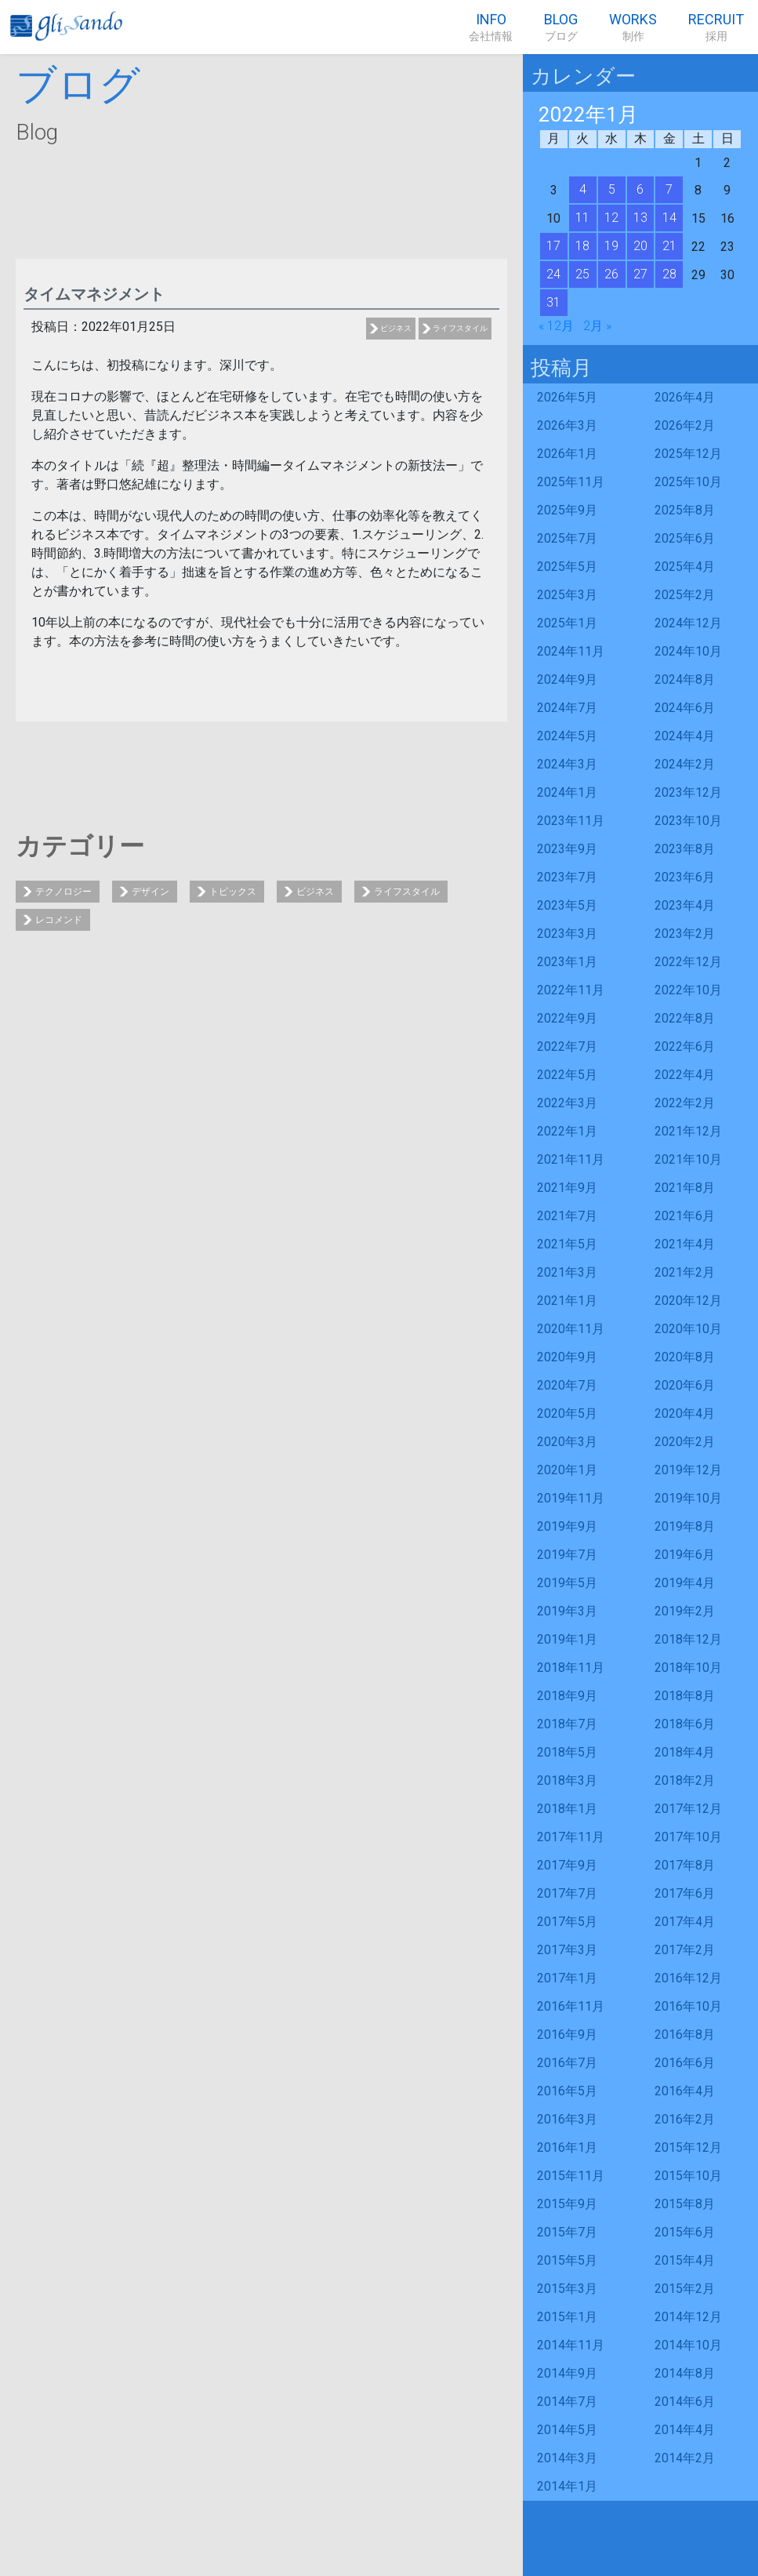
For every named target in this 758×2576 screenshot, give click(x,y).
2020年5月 (567, 1413)
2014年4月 (685, 2429)
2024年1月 (567, 792)
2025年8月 (685, 510)
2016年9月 (567, 2034)
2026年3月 (567, 425)
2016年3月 (567, 2119)
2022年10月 (688, 990)
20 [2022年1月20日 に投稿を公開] (640, 245)
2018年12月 (688, 1639)
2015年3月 (567, 2288)
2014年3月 (567, 2458)
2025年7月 (567, 538)
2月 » (597, 325)
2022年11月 (570, 990)
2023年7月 (567, 877)
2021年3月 (567, 1272)
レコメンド (58, 919)
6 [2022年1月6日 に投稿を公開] (640, 189)
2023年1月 (567, 961)
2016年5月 (567, 2091)
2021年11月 (570, 1159)
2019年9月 (567, 1526)
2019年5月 (567, 1582)
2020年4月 (685, 1413)
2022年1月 (567, 1131)
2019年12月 (688, 1469)
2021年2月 (685, 1272)
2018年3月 (567, 1780)
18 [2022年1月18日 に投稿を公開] (582, 245)
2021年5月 (567, 1244)
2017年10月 (688, 1836)
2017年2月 (685, 1949)
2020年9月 (567, 1357)
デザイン (150, 891)
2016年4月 (685, 2091)
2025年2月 (685, 594)
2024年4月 (685, 735)
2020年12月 (688, 1300)
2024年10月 (688, 651)
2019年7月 (567, 1554)
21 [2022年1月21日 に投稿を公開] (669, 245)
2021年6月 (685, 1215)
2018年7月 (567, 1724)
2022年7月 (567, 1046)
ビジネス (396, 328)
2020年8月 (685, 1357)
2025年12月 (688, 453)
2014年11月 (570, 2345)
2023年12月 (688, 792)
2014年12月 (688, 2316)
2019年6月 (685, 1554)
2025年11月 (570, 481)
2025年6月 (685, 538)
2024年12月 (688, 623)
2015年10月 (688, 2175)
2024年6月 (685, 707)
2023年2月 (685, 933)
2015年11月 (570, 2175)
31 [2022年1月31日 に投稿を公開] (553, 302)
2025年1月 (567, 623)
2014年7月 (567, 2401)
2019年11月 (570, 1498)
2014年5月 (567, 2429)
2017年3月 (567, 1949)
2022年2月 (685, 1102)
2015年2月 (685, 2288)
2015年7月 (567, 2232)
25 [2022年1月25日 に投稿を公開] (582, 274)
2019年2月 (685, 1611)
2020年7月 (567, 1385)
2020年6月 (685, 1385)
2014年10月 (688, 2345)
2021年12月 (688, 1131)
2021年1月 (567, 1300)
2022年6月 (685, 1046)
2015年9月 (567, 2203)
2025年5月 (567, 566)
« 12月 (556, 325)
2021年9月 (567, 1187)
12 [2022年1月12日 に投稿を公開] (611, 217)
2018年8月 (685, 1695)
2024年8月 (685, 679)
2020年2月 (685, 1441)
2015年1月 (567, 2316)
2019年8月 (685, 1526)
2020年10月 (688, 1328)
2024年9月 (567, 679)
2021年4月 (685, 1244)
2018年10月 (688, 1667)
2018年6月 (685, 1724)
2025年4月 (685, 566)
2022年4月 (685, 1074)
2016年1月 (567, 2147)
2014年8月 (685, 2373)
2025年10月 (688, 481)
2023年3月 (567, 933)
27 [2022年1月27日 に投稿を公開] (640, 274)
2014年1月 (567, 2486)
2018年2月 (685, 1780)
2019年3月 (567, 1611)
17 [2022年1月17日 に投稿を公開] (553, 245)
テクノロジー (63, 891)
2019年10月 (688, 1498)
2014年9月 (567, 2373)
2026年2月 (685, 425)
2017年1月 (567, 1978)
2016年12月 (688, 1978)
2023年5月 (567, 905)
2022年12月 (688, 961)
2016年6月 (685, 2062)
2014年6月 (685, 2401)
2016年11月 (570, 2006)
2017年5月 (567, 1921)
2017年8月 (685, 1865)
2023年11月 (570, 820)
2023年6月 (685, 877)
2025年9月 (567, 510)
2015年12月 (688, 2147)
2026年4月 (685, 397)
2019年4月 (685, 1582)
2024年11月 (570, 651)
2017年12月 (688, 1808)
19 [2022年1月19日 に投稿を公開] (611, 245)
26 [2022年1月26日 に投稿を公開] (611, 274)
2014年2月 (685, 2458)
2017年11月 (570, 1836)
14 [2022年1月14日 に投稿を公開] (669, 217)
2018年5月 (567, 1752)
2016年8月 (685, 2034)
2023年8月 (685, 848)
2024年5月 (567, 735)
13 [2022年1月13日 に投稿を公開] (640, 217)
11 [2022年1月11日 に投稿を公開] (582, 217)
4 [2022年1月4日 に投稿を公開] (582, 189)
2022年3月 (567, 1102)
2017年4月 (685, 1921)
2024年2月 (685, 764)
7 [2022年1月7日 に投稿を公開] (669, 189)
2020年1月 (567, 1469)
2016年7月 (567, 2062)
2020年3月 (567, 1441)
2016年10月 (688, 2006)
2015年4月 (685, 2260)
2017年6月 (685, 1893)
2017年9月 (567, 1865)
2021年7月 (567, 1215)
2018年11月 (570, 1667)
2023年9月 (567, 848)
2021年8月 (685, 1187)
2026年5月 (567, 397)
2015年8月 (685, 2203)
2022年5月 (567, 1074)
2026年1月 (567, 453)
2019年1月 (567, 1639)
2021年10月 (688, 1159)
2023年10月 (688, 820)
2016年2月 (685, 2119)
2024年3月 (567, 764)
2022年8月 (685, 1018)
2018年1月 (567, 1808)
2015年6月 (685, 2232)
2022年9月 (567, 1018)
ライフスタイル (460, 328)
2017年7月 (567, 1893)
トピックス (232, 891)
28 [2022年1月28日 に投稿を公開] (669, 274)
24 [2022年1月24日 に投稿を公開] (553, 274)
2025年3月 (567, 594)
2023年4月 (685, 905)
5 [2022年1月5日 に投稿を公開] (611, 189)
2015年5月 (567, 2260)
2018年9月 (567, 1695)
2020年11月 (570, 1328)
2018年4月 (685, 1752)
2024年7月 (567, 707)
